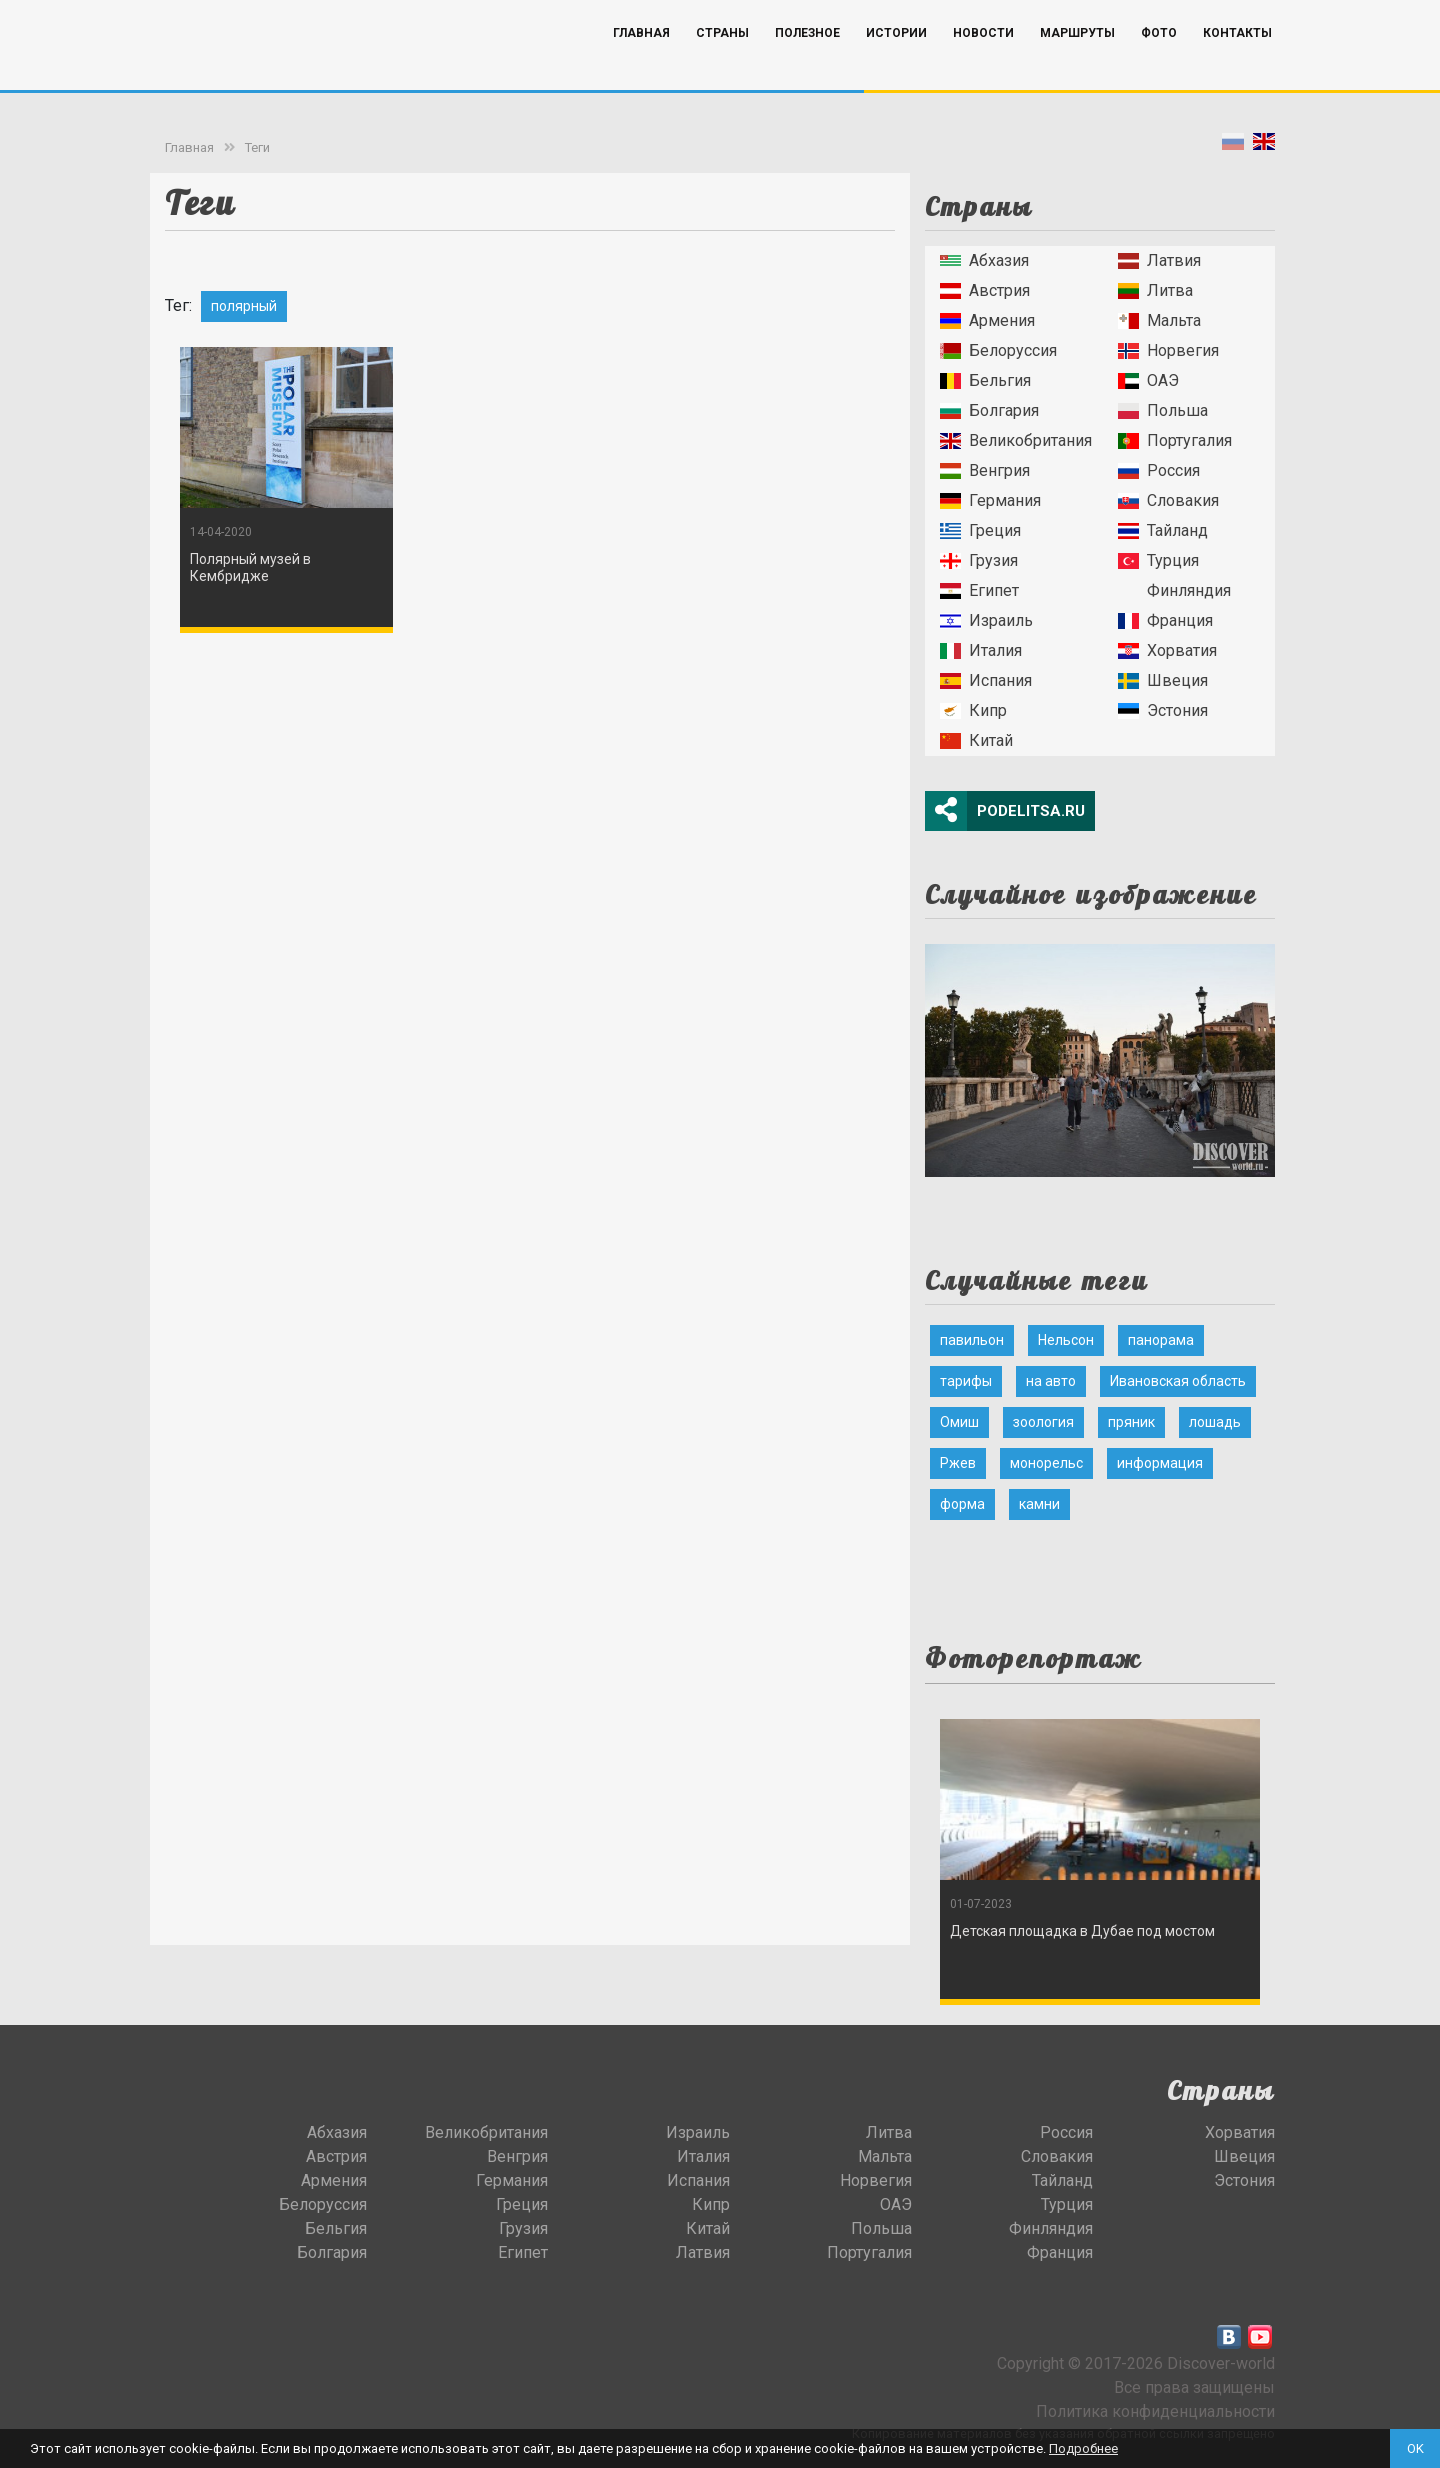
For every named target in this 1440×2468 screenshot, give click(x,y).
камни (1039, 1504)
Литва (1155, 290)
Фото (1159, 63)
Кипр (973, 710)
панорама (1161, 1340)
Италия (981, 650)
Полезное (807, 63)
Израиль (986, 620)
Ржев (958, 1463)
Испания (986, 680)
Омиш (959, 1422)
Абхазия (984, 260)
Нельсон (1066, 1340)
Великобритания (1016, 440)
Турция (1158, 560)
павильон (972, 1340)
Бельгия (985, 380)
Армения (987, 320)
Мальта (1159, 320)
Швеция (1163, 680)
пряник (1131, 1422)
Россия (1159, 470)
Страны (722, 63)
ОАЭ (1148, 380)
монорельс (1046, 1463)
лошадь (1215, 1422)
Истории (896, 63)
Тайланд (1163, 530)
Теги (257, 147)
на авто (1051, 1381)
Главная (641, 63)
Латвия (1159, 260)
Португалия (1175, 440)
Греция (980, 530)
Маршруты (1077, 63)
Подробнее (1083, 2448)
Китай (976, 740)
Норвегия (1168, 350)
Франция (1165, 620)
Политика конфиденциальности (1155, 2411)
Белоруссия (998, 350)
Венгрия (985, 470)
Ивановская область (1178, 1381)
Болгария (989, 410)
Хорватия (1167, 650)
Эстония (1163, 710)
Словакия (1168, 500)
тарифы (966, 1381)
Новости (983, 63)
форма (962, 1504)
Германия (990, 500)
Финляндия (1174, 590)
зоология (1043, 1422)
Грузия (979, 560)
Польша (1163, 410)
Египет (979, 590)
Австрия (985, 290)
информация (1160, 1463)
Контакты (1237, 63)
